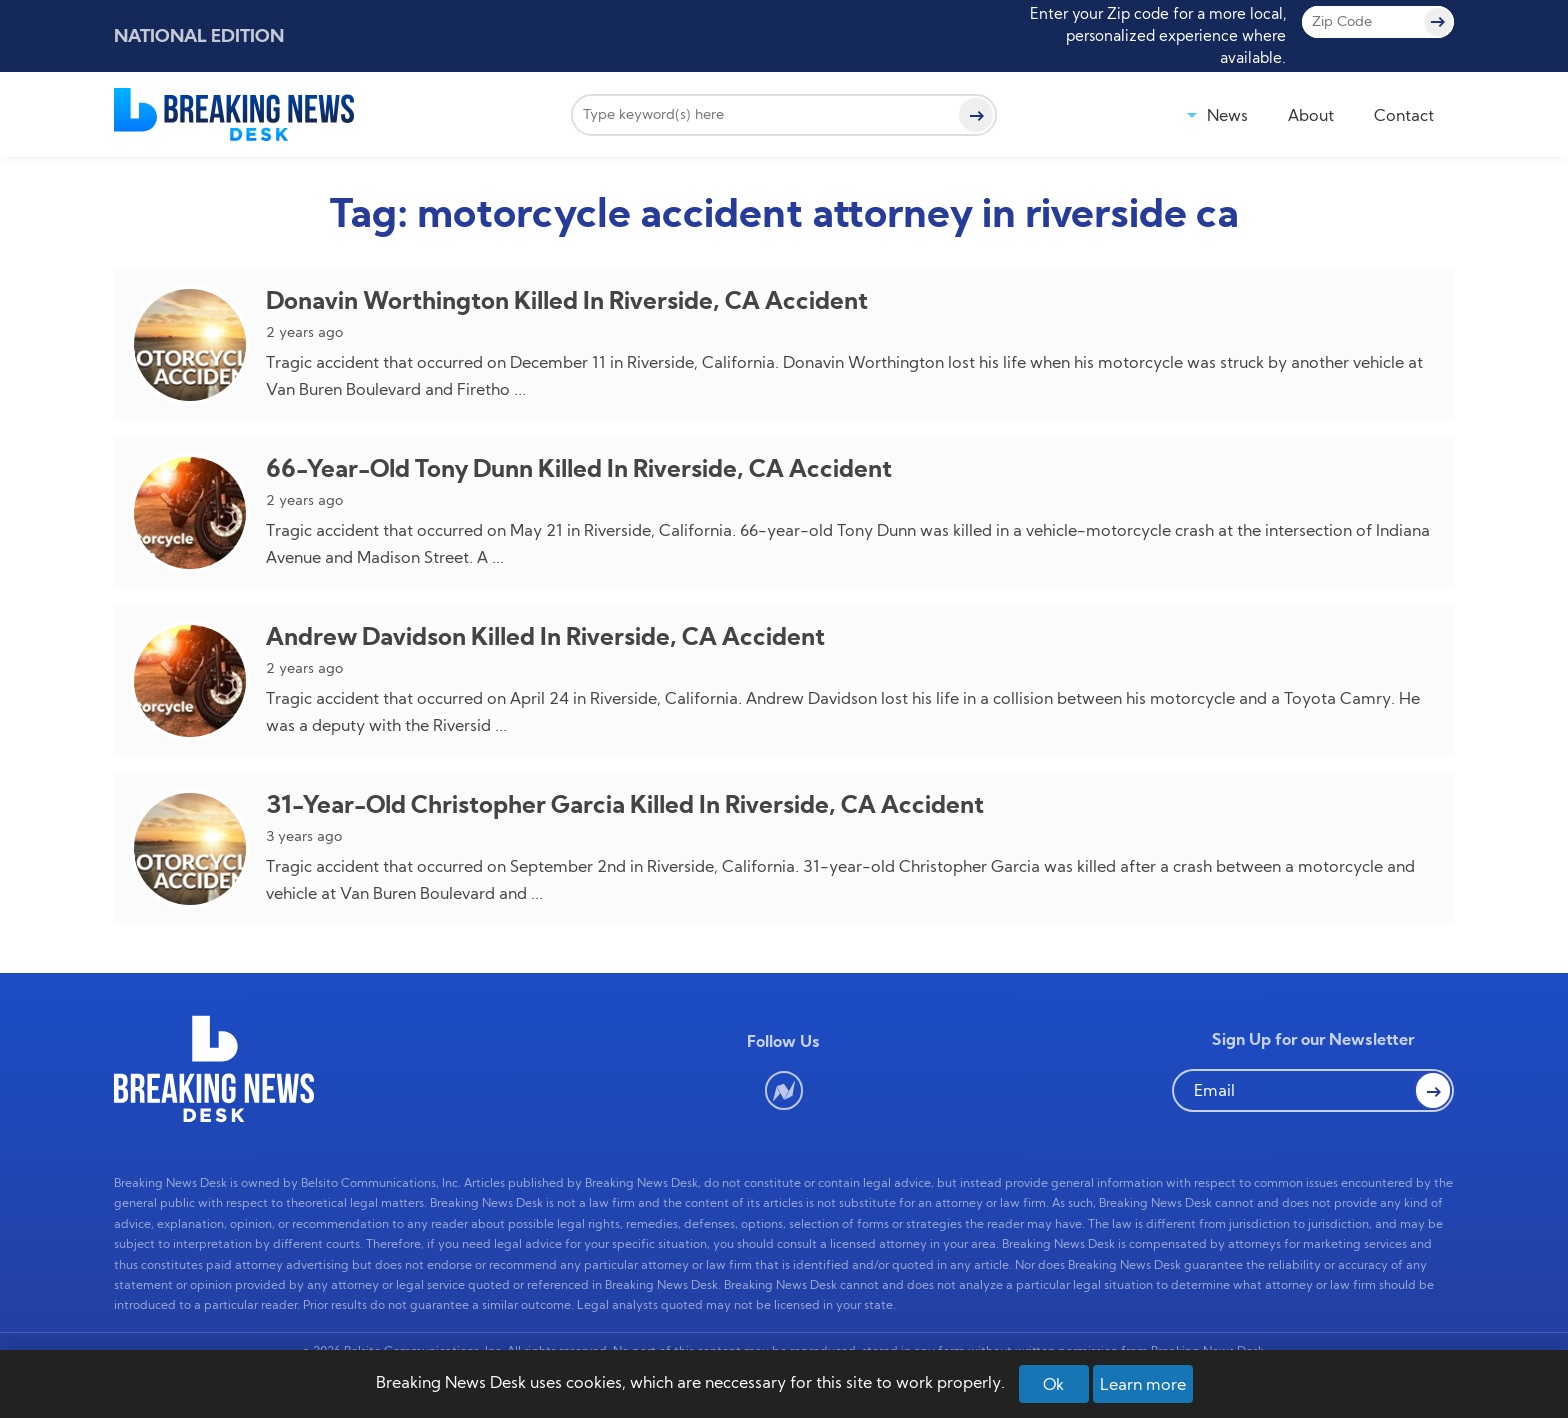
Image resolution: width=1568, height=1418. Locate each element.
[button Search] (1433, 1090)
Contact (1404, 115)
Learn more (1143, 1384)
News (1227, 115)
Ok (1053, 1384)
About (1311, 115)
